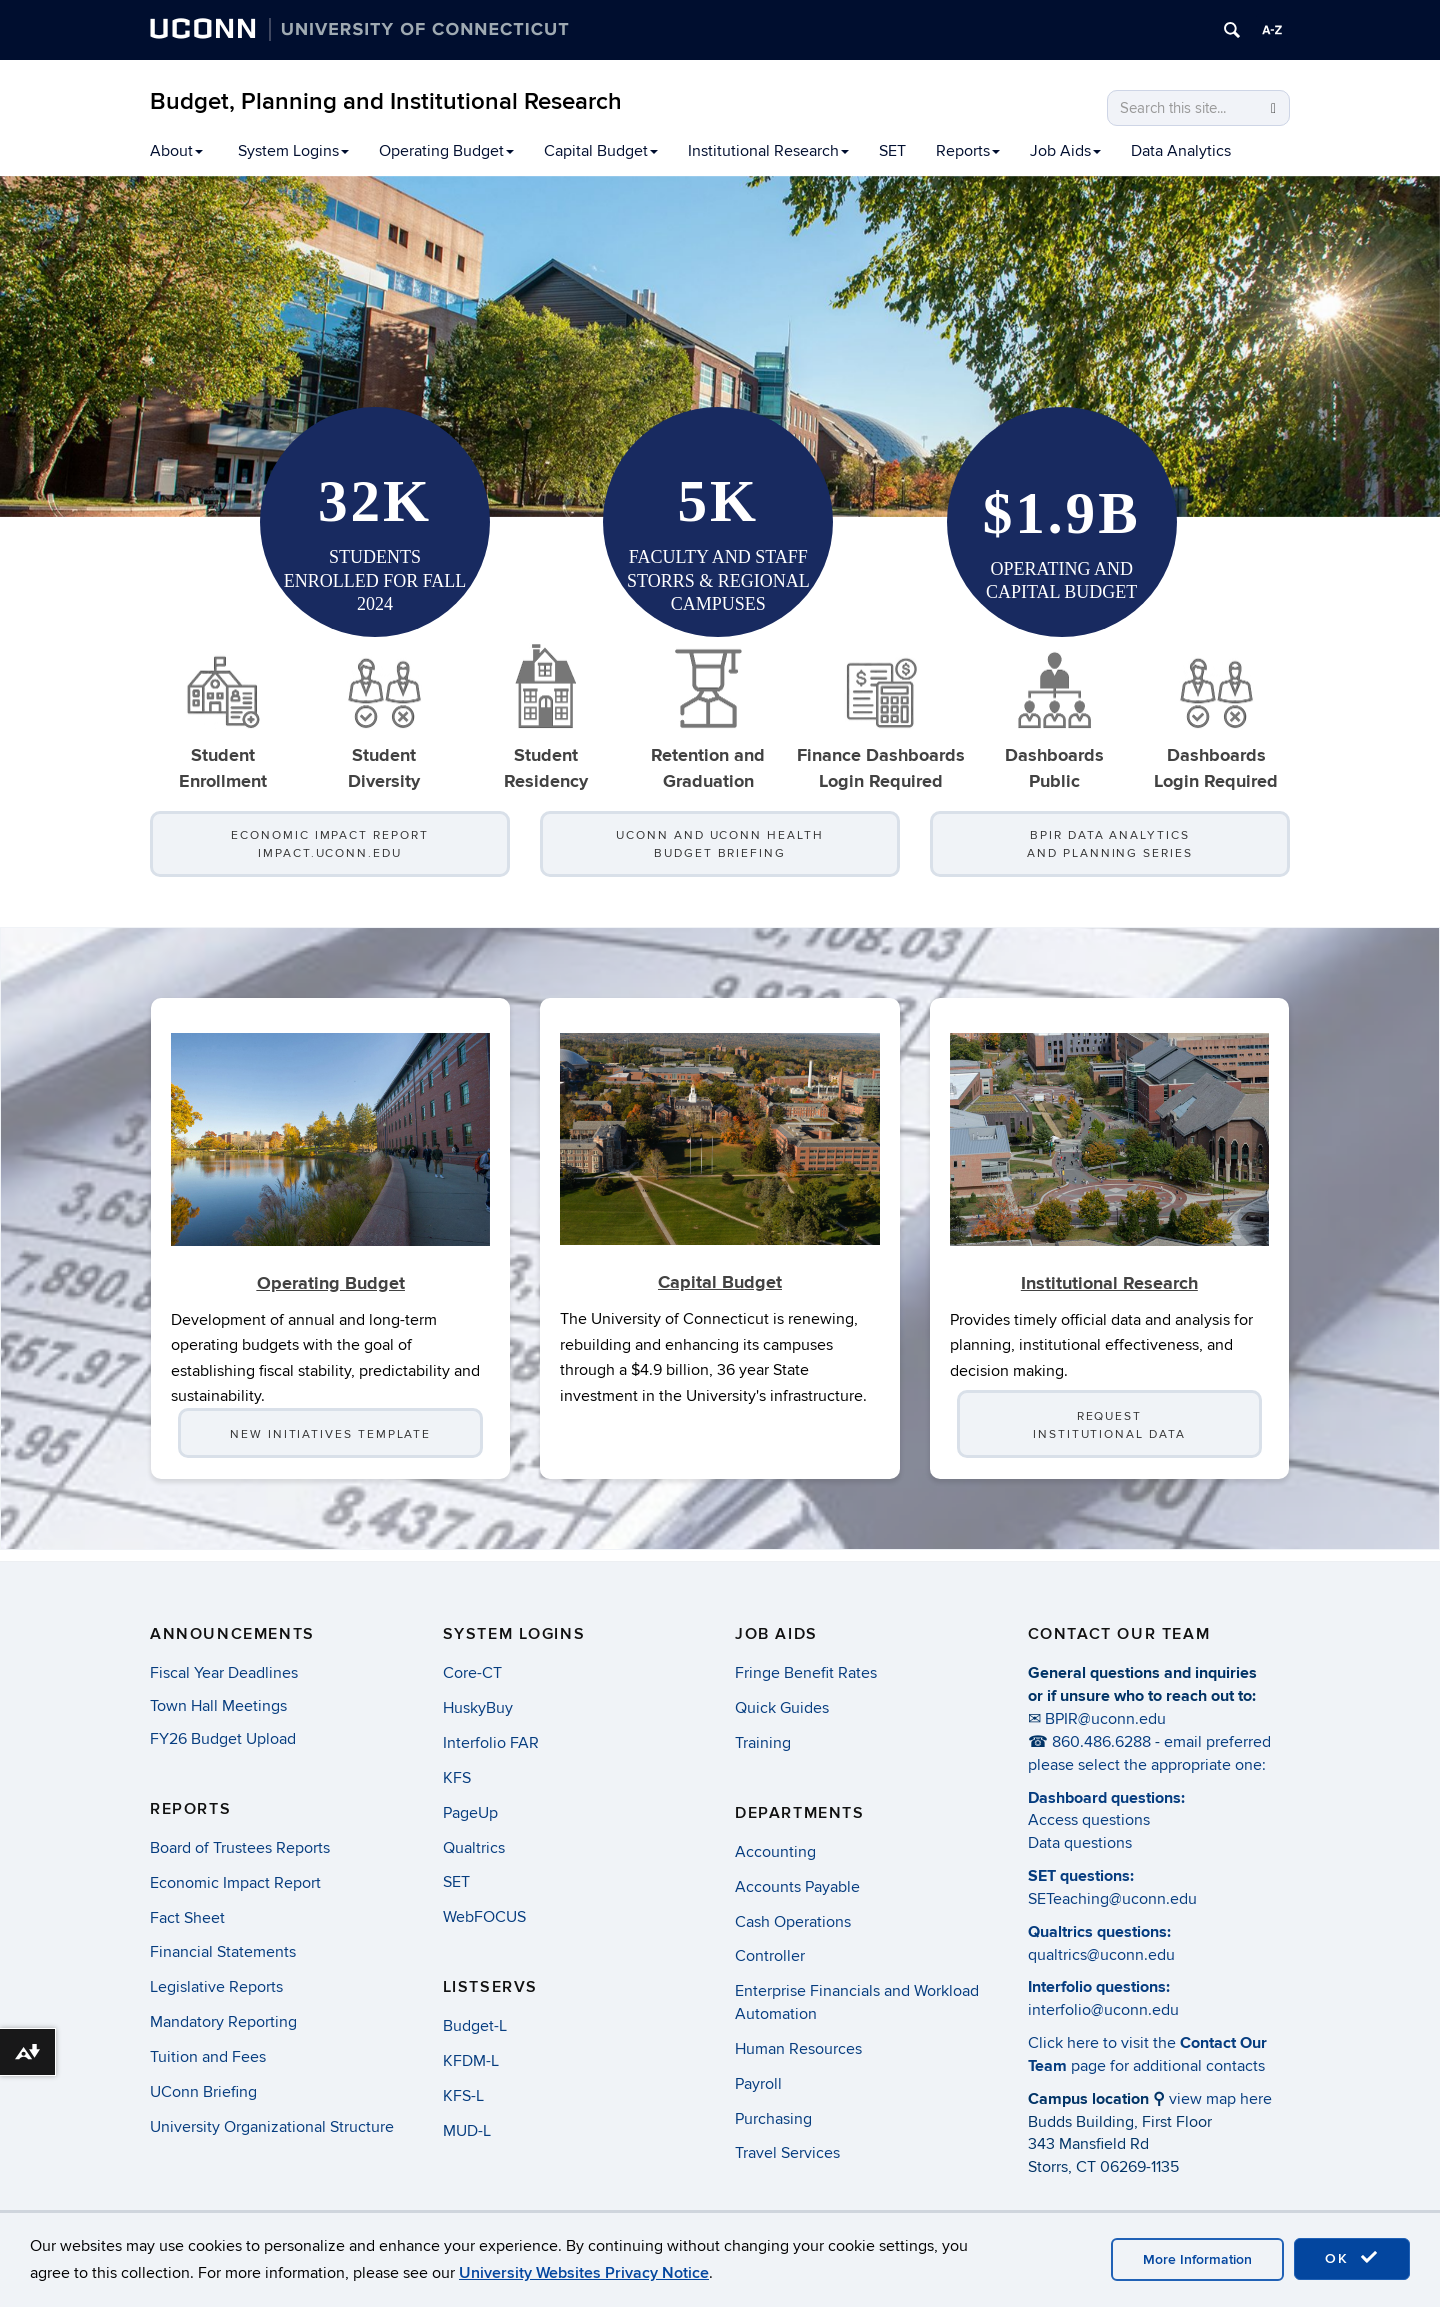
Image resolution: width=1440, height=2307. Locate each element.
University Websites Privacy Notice (584, 2273)
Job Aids (1065, 151)
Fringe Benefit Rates (806, 1673)
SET (892, 151)
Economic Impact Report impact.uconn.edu (329, 844)
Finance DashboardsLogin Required (881, 717)
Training (763, 1743)
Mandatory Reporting (223, 2022)
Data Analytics (1181, 151)
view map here (1220, 2099)
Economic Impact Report (235, 1883)
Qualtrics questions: (1099, 1932)
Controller (770, 1956)
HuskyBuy (478, 1708)
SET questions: (1081, 1876)
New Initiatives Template (330, 1445)
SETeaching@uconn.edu (1112, 1899)
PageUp (470, 1813)
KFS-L (463, 2096)
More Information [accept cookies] (1197, 2259)
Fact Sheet (187, 1918)
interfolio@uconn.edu (1103, 2010)
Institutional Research (768, 151)
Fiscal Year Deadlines (224, 1673)
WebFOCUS (484, 1917)
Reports (968, 151)
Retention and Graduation (708, 717)
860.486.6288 (1101, 1742)
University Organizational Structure (272, 2127)
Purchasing (773, 2119)
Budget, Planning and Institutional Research (386, 101)
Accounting (775, 1852)
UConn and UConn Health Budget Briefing (719, 844)
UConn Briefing (203, 2092)
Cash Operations (793, 1922)
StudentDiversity (384, 717)
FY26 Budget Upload (223, 1739)
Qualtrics (474, 1848)
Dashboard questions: (1106, 1798)
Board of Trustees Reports (240, 1848)
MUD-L (467, 2131)
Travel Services (787, 2153)
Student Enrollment (223, 717)
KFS (457, 1778)
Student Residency (546, 717)
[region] (720, 346)
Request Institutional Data (1109, 1436)
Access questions (1089, 1820)
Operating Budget (446, 151)
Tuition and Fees (208, 2057)
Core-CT (472, 1673)
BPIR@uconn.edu (1105, 1719)
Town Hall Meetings (218, 1706)
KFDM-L (471, 2061)
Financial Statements (223, 1952)
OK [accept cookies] (1352, 2258)
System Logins (293, 151)
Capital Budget (601, 151)
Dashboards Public (1054, 717)
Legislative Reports (216, 1987)
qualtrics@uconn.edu (1101, 1955)
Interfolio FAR (491, 1743)
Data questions (1080, 1843)
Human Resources (798, 2049)
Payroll (758, 2084)
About (176, 151)
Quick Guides (782, 1708)
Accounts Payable (797, 1887)
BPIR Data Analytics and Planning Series (1109, 844)
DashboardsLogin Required (1216, 717)
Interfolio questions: (1099, 1987)
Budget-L (475, 2026)
